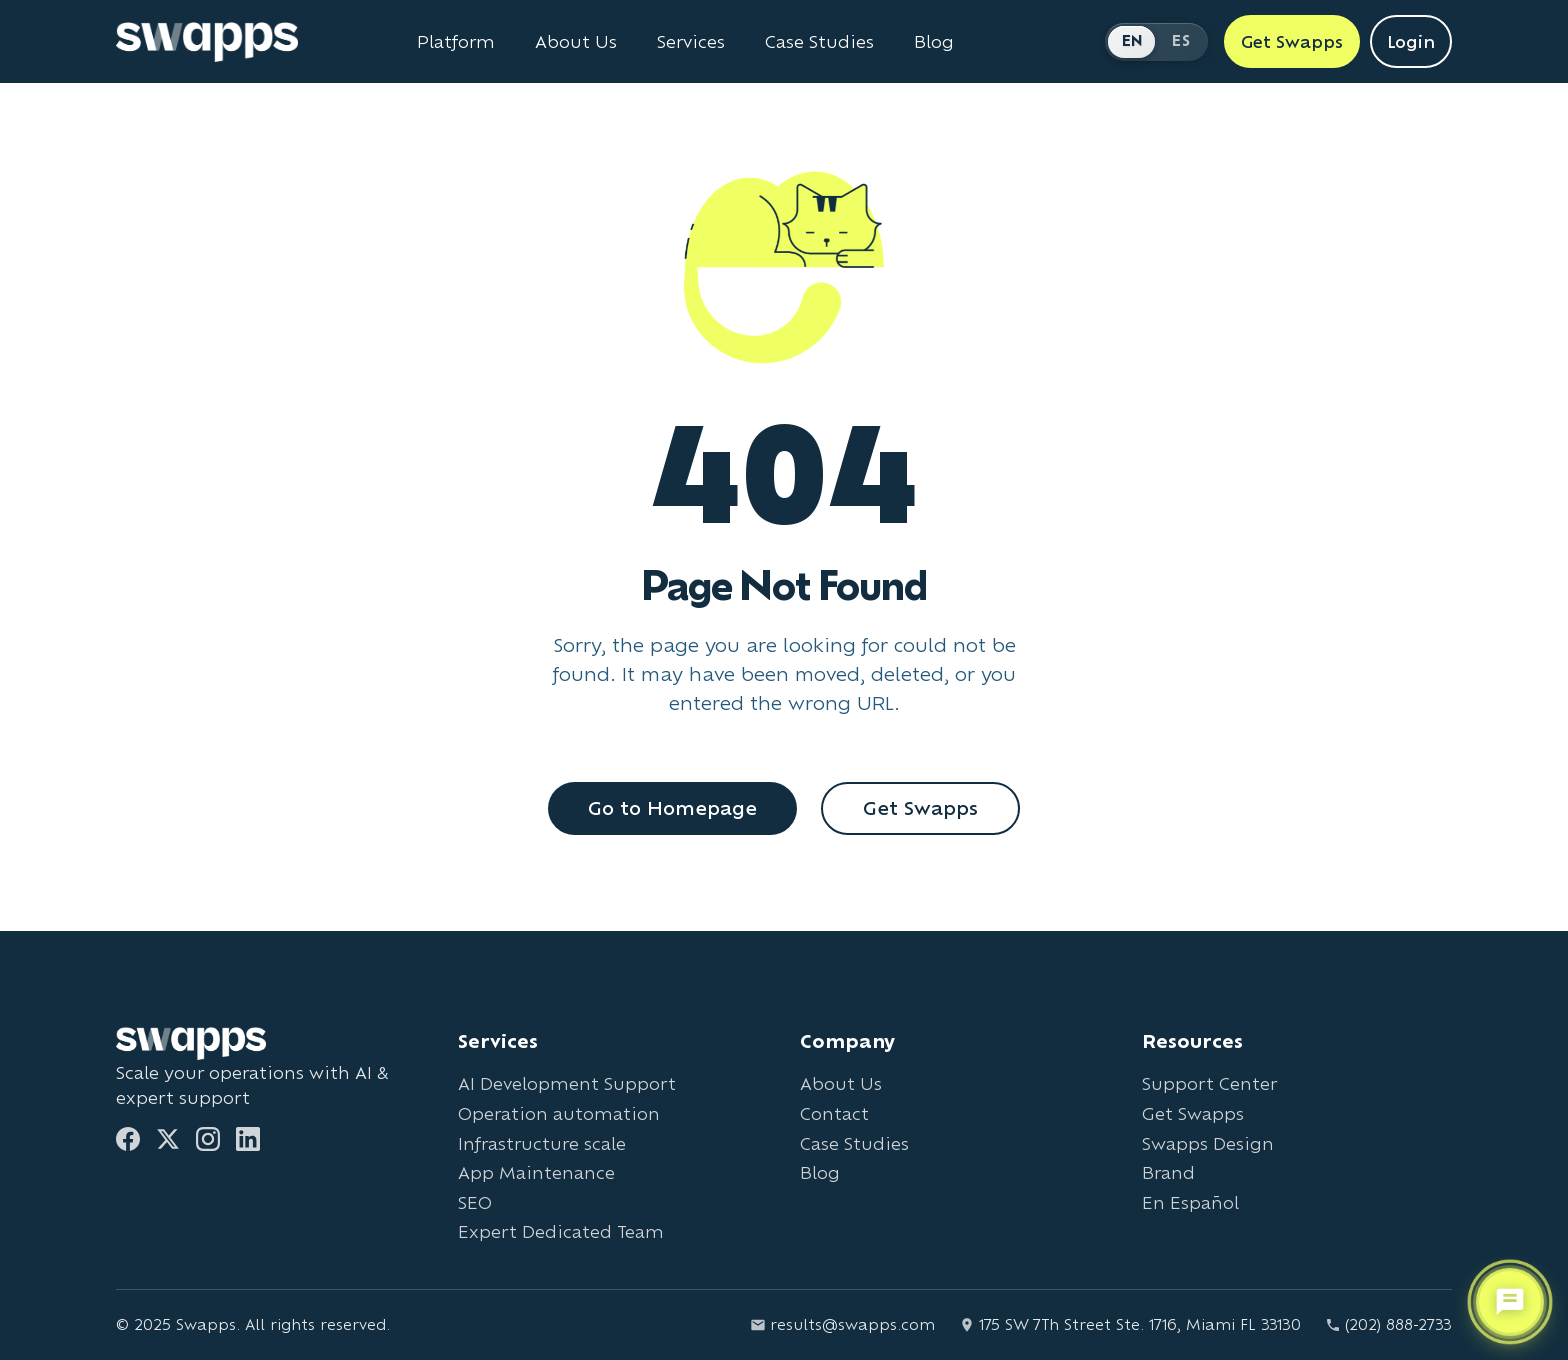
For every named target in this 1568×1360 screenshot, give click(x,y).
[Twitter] (168, 1139)
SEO (475, 1202)
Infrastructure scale (542, 1143)
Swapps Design (1208, 1143)
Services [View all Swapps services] (691, 42)
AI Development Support (567, 1083)
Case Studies (854, 1143)
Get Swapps (920, 808)
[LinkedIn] (248, 1139)
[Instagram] (208, 1139)
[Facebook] (128, 1139)
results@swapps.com (842, 1324)
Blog (820, 1172)
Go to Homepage (672, 808)
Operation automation (559, 1113)
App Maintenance (536, 1172)
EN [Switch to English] (1133, 40)
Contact (834, 1113)
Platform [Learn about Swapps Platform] (456, 42)
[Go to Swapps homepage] (207, 42)
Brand (1168, 1172)
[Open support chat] (1510, 1301)
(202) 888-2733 (1388, 1324)
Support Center (1209, 1083)
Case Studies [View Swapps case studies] (819, 42)
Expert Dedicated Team (561, 1231)
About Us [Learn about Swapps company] (576, 42)
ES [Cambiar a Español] (1181, 40)
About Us (841, 1083)
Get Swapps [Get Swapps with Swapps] (1292, 41)
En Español (1190, 1202)
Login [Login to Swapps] (1411, 41)
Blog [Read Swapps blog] (934, 42)
